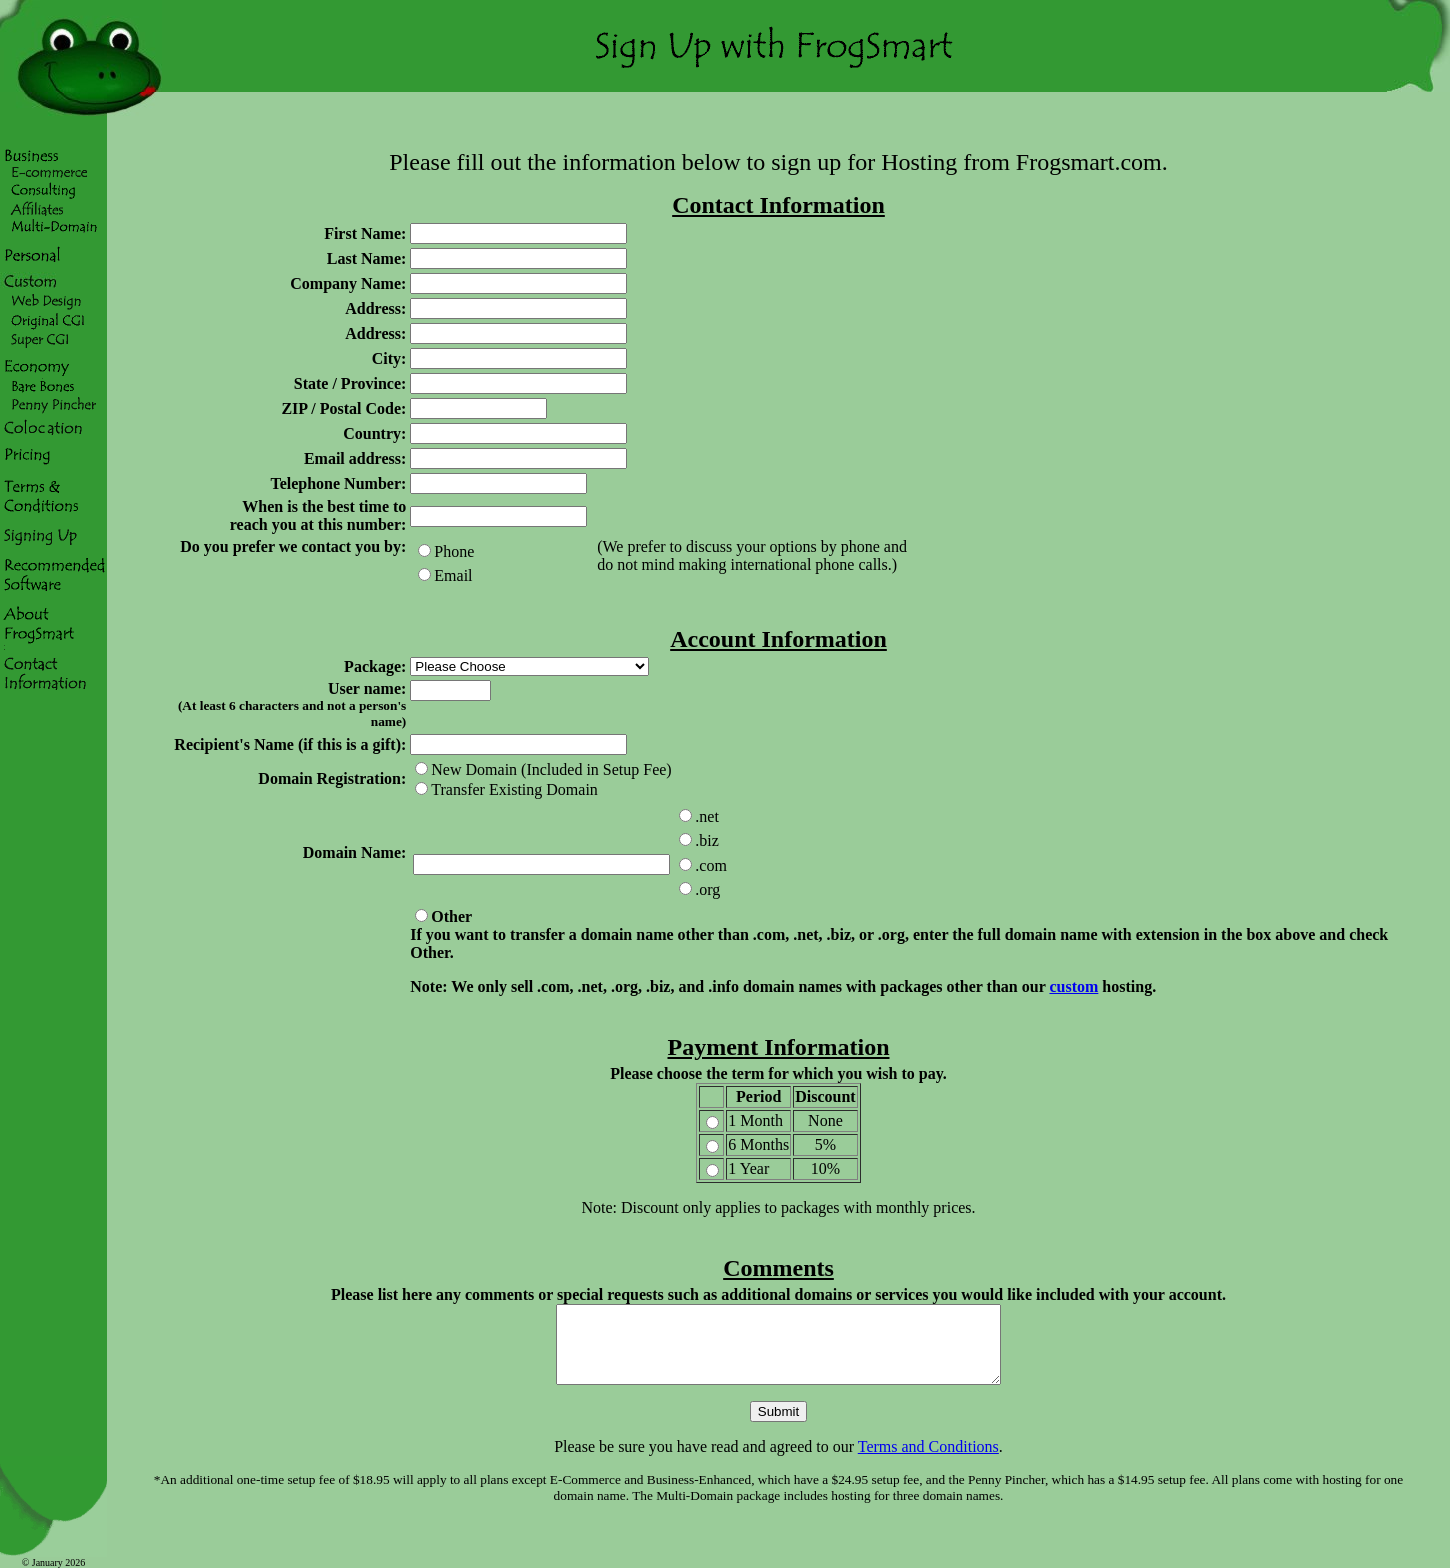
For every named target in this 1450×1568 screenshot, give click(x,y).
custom (1073, 986)
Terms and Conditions (928, 1461)
